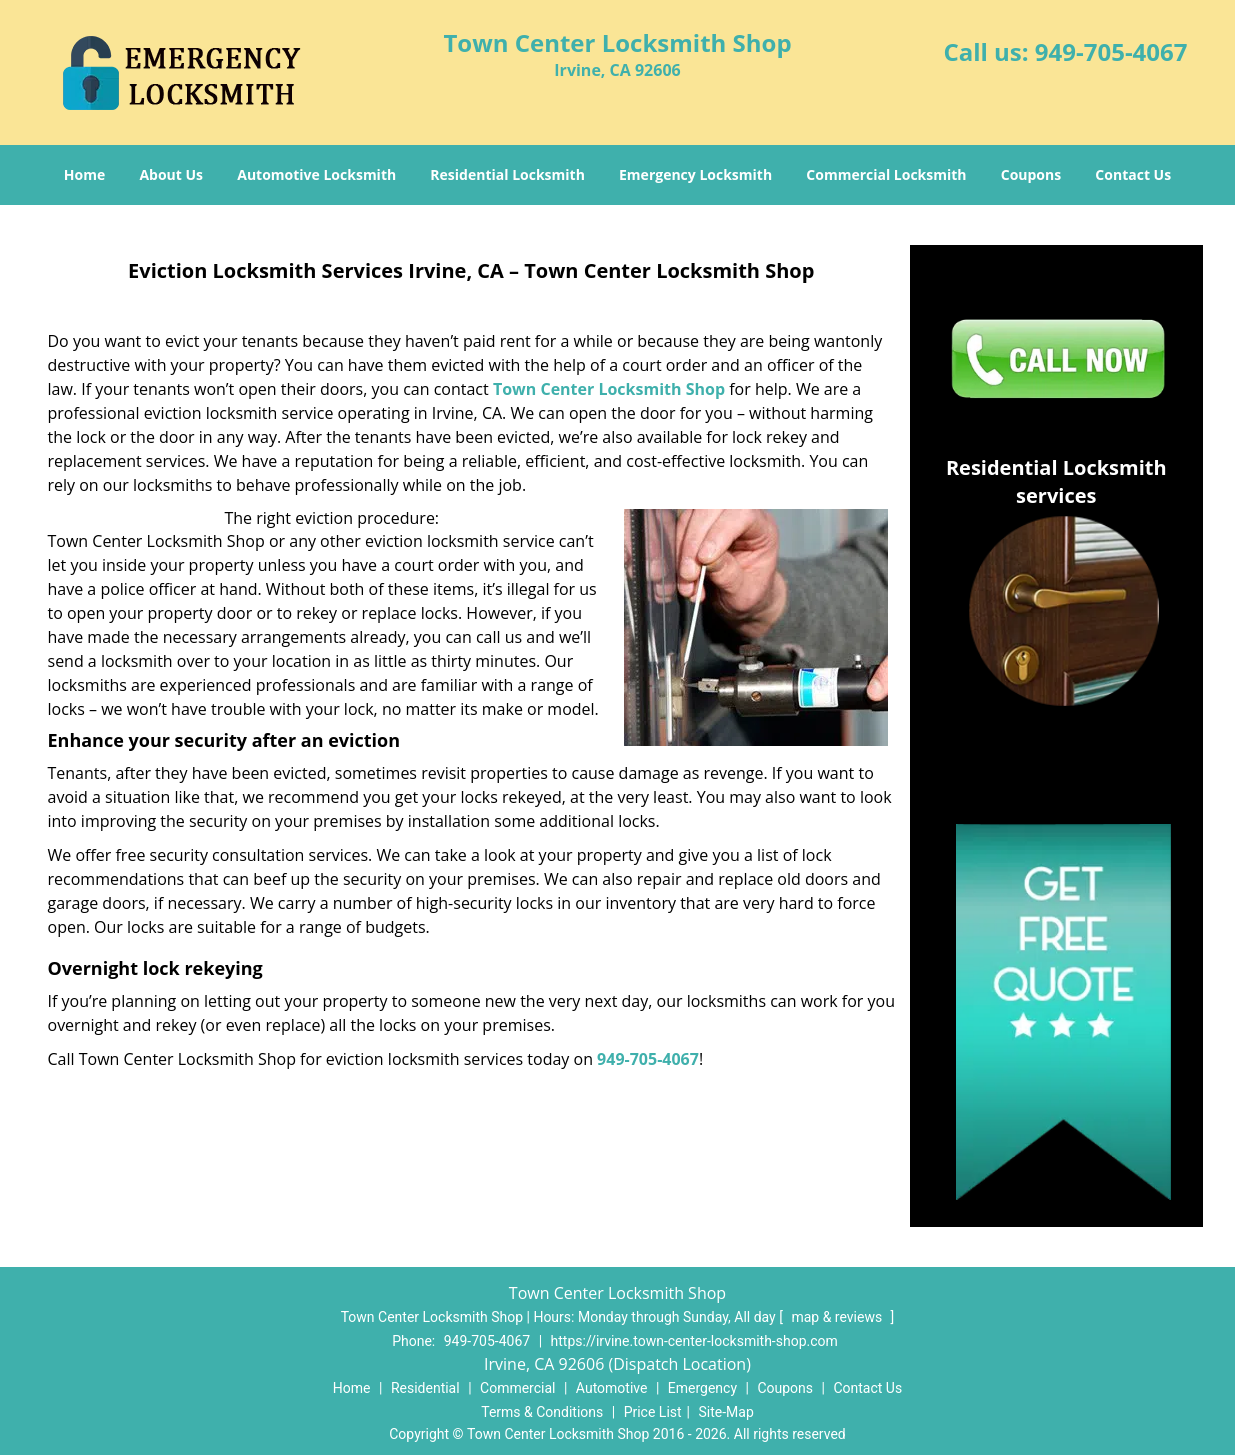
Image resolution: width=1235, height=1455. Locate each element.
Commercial (517, 1388)
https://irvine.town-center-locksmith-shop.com (694, 1341)
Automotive (612, 1388)
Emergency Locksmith (695, 174)
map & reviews (838, 1317)
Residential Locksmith (507, 174)
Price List (653, 1412)
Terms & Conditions (542, 1412)
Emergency (702, 1388)
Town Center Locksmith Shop (609, 389)
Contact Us (1133, 174)
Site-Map (726, 1412)
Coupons (1031, 174)
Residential (425, 1388)
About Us (171, 174)
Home (84, 174)
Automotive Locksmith (316, 174)
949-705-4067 (1111, 51)
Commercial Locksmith (886, 174)
